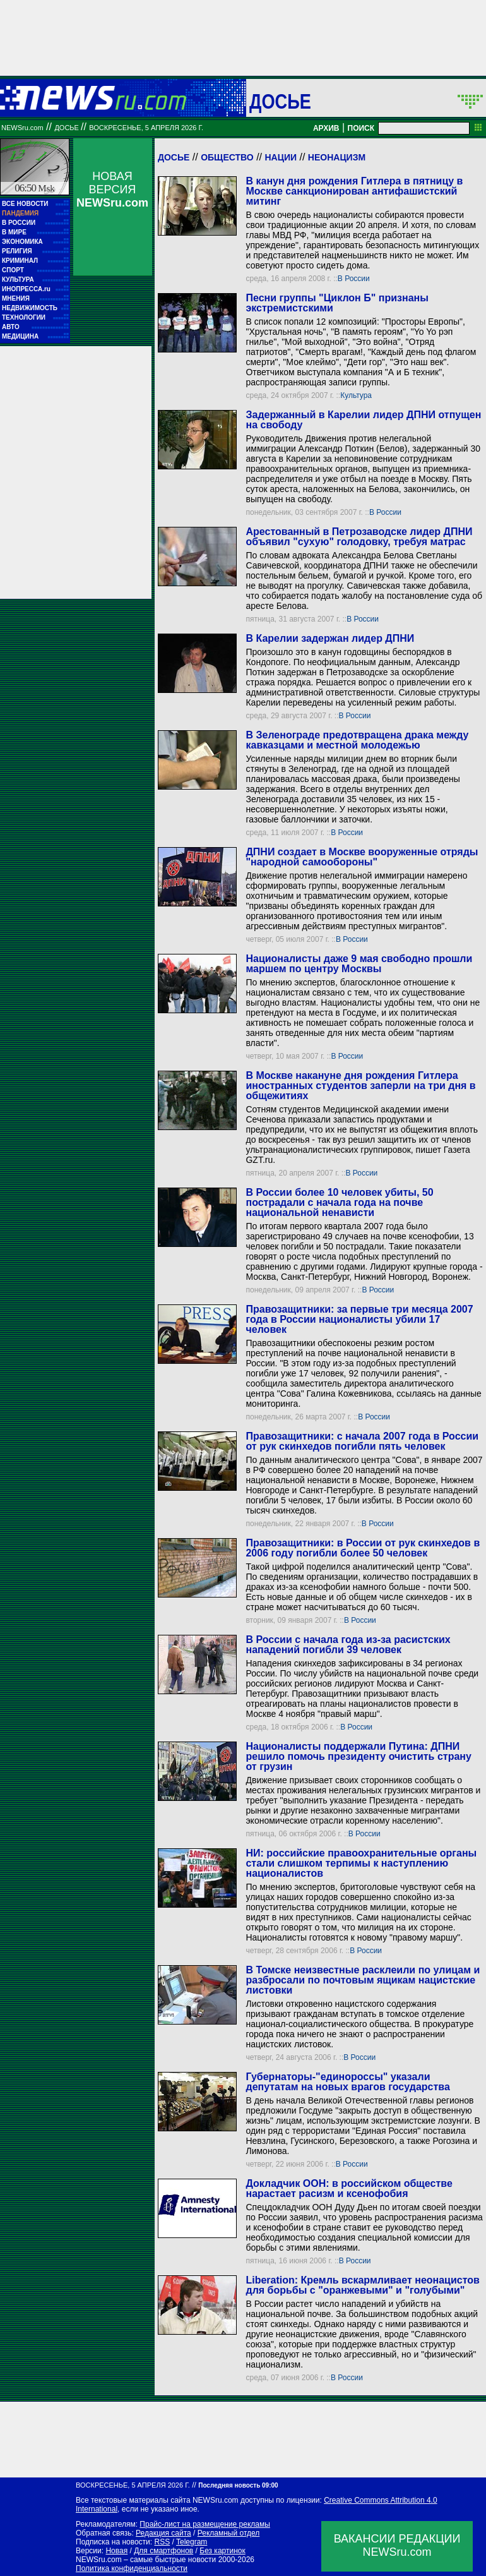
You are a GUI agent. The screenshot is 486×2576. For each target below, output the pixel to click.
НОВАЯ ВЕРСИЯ (112, 189)
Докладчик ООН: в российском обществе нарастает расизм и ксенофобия (349, 2188)
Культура (356, 395)
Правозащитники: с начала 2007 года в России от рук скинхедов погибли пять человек (362, 1441)
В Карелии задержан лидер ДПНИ (330, 638)
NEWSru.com (22, 127)
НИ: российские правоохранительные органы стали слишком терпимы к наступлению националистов (361, 1863)
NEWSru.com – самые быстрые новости (146, 2559)
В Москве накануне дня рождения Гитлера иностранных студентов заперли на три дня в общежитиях (360, 1085)
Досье (173, 157)
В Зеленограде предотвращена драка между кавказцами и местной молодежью (357, 740)
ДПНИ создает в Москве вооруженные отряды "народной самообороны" (362, 856)
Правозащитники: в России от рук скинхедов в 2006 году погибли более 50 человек (363, 1548)
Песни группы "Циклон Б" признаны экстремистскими (337, 302)
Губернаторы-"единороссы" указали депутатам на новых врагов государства (347, 2081)
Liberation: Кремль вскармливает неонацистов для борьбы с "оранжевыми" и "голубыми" (362, 2285)
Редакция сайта (163, 2533)
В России (354, 278)
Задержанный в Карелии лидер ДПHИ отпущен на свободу (363, 419)
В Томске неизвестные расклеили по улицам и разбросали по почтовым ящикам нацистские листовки (363, 1980)
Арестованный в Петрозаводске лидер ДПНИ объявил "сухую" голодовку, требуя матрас (359, 536)
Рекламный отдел (229, 2533)
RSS (162, 2541)
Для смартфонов (163, 2550)
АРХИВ (326, 128)
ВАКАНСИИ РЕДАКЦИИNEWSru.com (397, 2545)
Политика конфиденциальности (131, 2568)
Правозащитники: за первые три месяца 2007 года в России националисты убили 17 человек (359, 1319)
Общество (227, 157)
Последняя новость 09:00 (238, 2485)
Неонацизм (336, 157)
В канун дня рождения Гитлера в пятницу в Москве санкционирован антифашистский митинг (354, 191)
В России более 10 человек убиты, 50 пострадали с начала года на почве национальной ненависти (339, 1202)
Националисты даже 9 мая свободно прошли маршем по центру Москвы (359, 963)
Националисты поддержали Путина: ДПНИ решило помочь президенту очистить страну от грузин (358, 1756)
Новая (116, 2550)
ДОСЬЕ (280, 101)
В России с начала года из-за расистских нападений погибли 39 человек (348, 1644)
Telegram (191, 2541)
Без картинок (222, 2550)
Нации (280, 157)
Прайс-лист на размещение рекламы (204, 2524)
